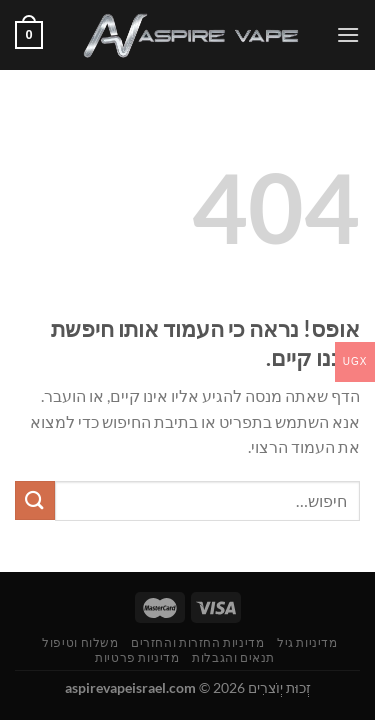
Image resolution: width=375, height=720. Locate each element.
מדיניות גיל (307, 642)
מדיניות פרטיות (137, 657)
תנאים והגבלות (233, 657)
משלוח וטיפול (80, 642)
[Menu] (348, 34)
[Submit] (35, 500)
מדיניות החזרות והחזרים (197, 642)
